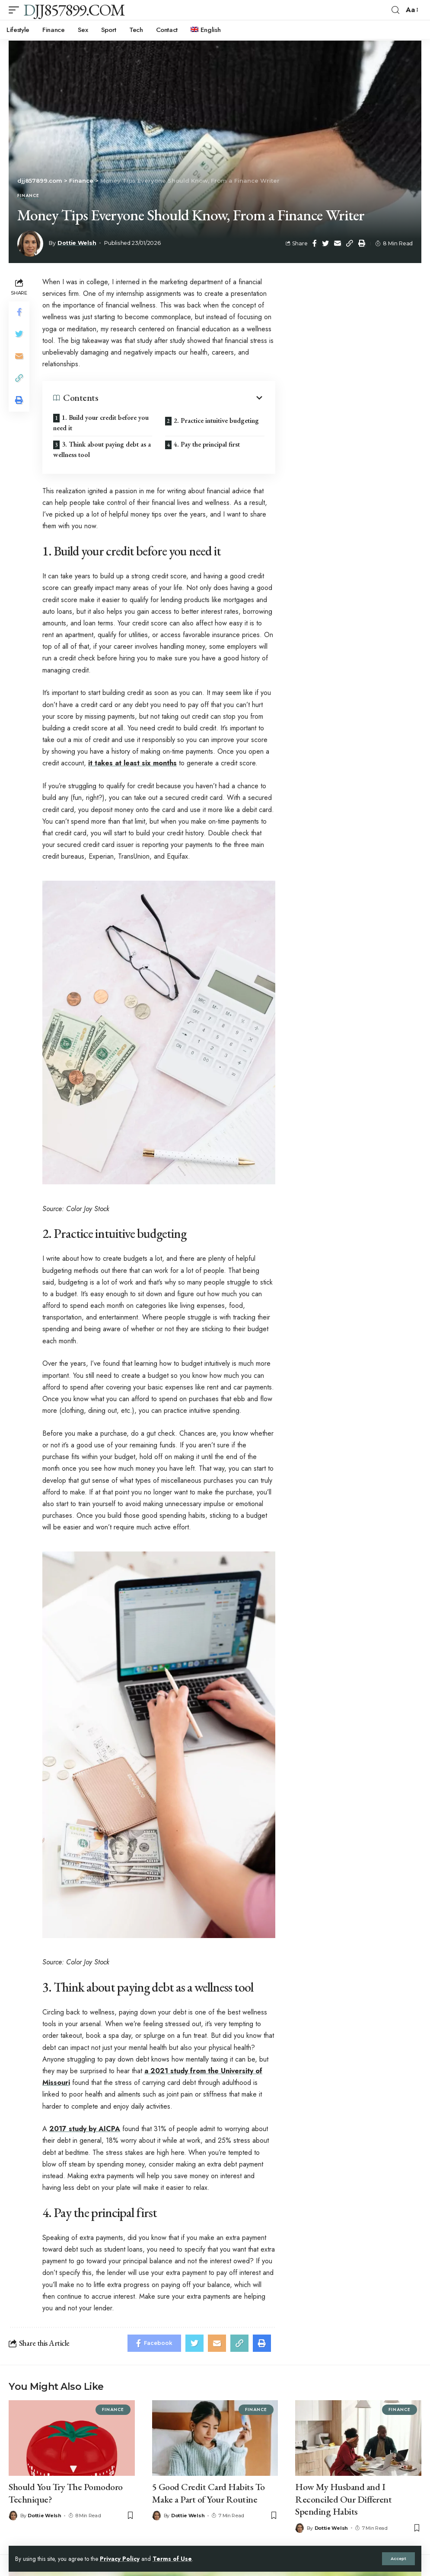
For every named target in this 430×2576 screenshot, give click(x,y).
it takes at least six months (132, 763)
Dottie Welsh (76, 243)
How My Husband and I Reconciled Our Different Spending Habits (343, 2499)
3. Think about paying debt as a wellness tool (102, 449)
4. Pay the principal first (207, 444)
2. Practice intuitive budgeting (216, 420)
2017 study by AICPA (84, 2129)
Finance (28, 196)
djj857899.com (73, 10)
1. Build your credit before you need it (101, 422)
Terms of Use (172, 2558)
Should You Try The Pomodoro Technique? (66, 2493)
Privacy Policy (120, 2558)
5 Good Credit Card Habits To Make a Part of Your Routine (208, 2493)
